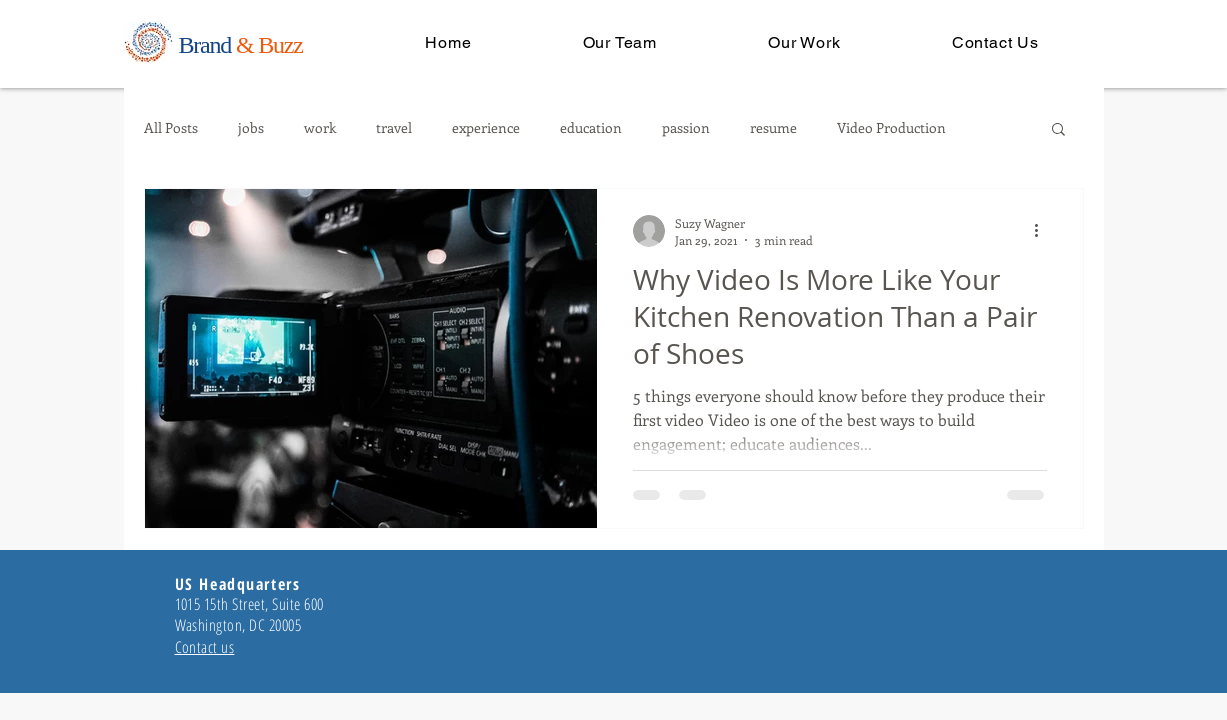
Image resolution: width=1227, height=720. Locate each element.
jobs (251, 128)
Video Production (891, 128)
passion (686, 128)
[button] (1058, 130)
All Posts (171, 128)
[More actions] (1044, 231)
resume (773, 128)
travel (394, 128)
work (320, 128)
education (591, 128)
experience (486, 128)
